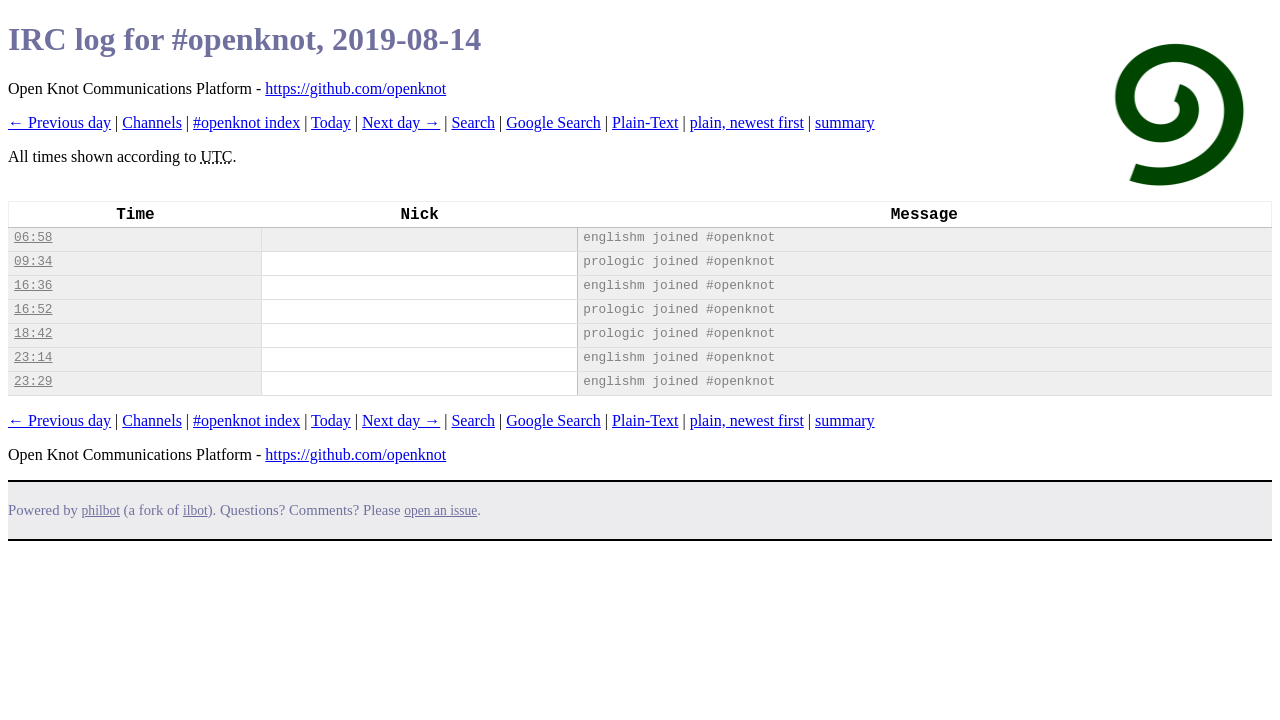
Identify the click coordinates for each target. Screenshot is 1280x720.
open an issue (440, 510)
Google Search (553, 122)
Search (473, 122)
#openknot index (246, 122)
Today (331, 122)
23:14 (33, 357)
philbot (101, 510)
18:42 (33, 333)
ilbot (195, 510)
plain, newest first (747, 122)
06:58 (33, 237)
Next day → (401, 122)
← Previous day (59, 122)
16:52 (33, 309)
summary (845, 122)
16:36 (33, 285)
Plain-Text (645, 122)
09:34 (33, 261)
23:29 (33, 381)
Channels (152, 122)
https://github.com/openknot (355, 88)
